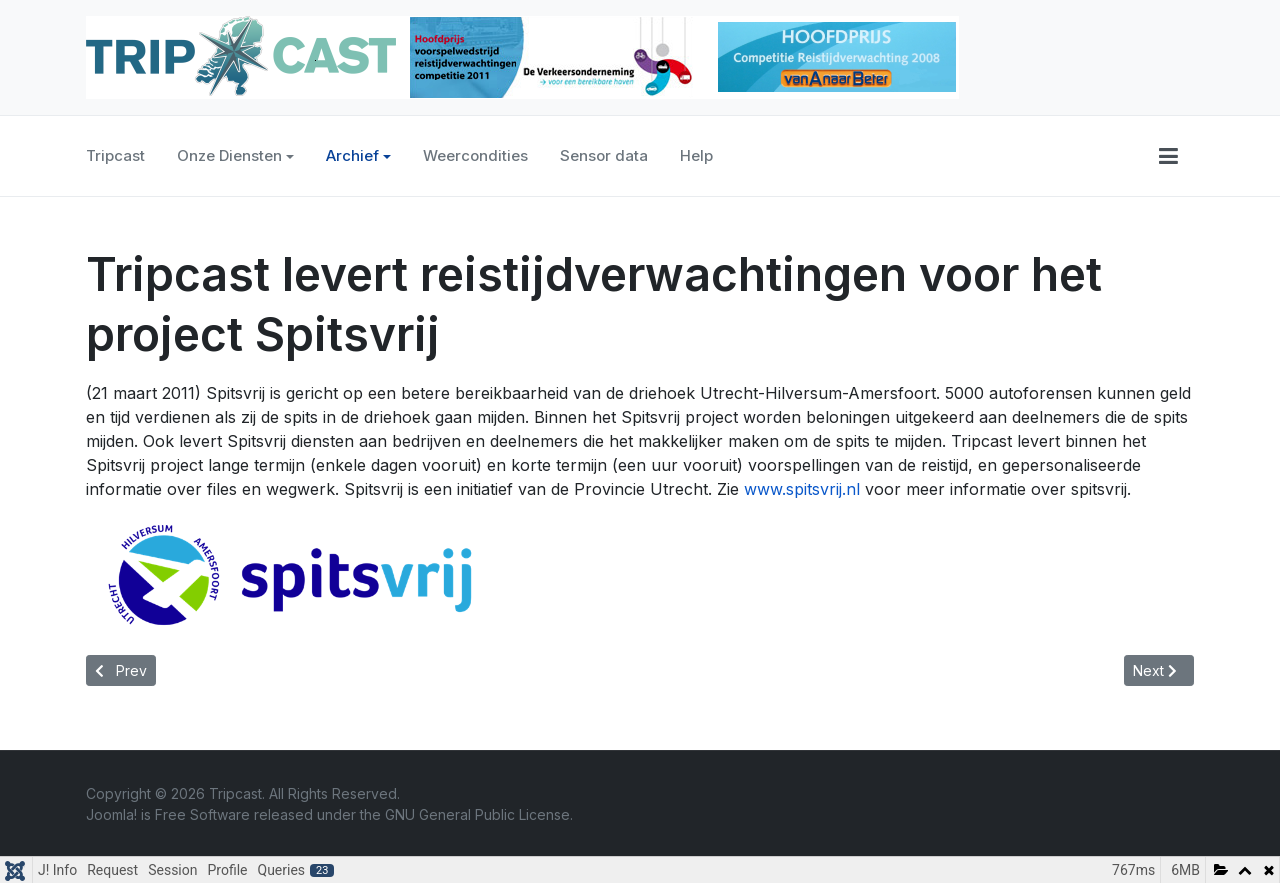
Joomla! (111, 814)
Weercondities (475, 155)
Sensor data (604, 155)
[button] (1168, 156)
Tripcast (115, 155)
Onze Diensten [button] (235, 155)
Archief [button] (358, 155)
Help (696, 155)
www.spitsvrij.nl (802, 489)
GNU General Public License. (479, 814)
